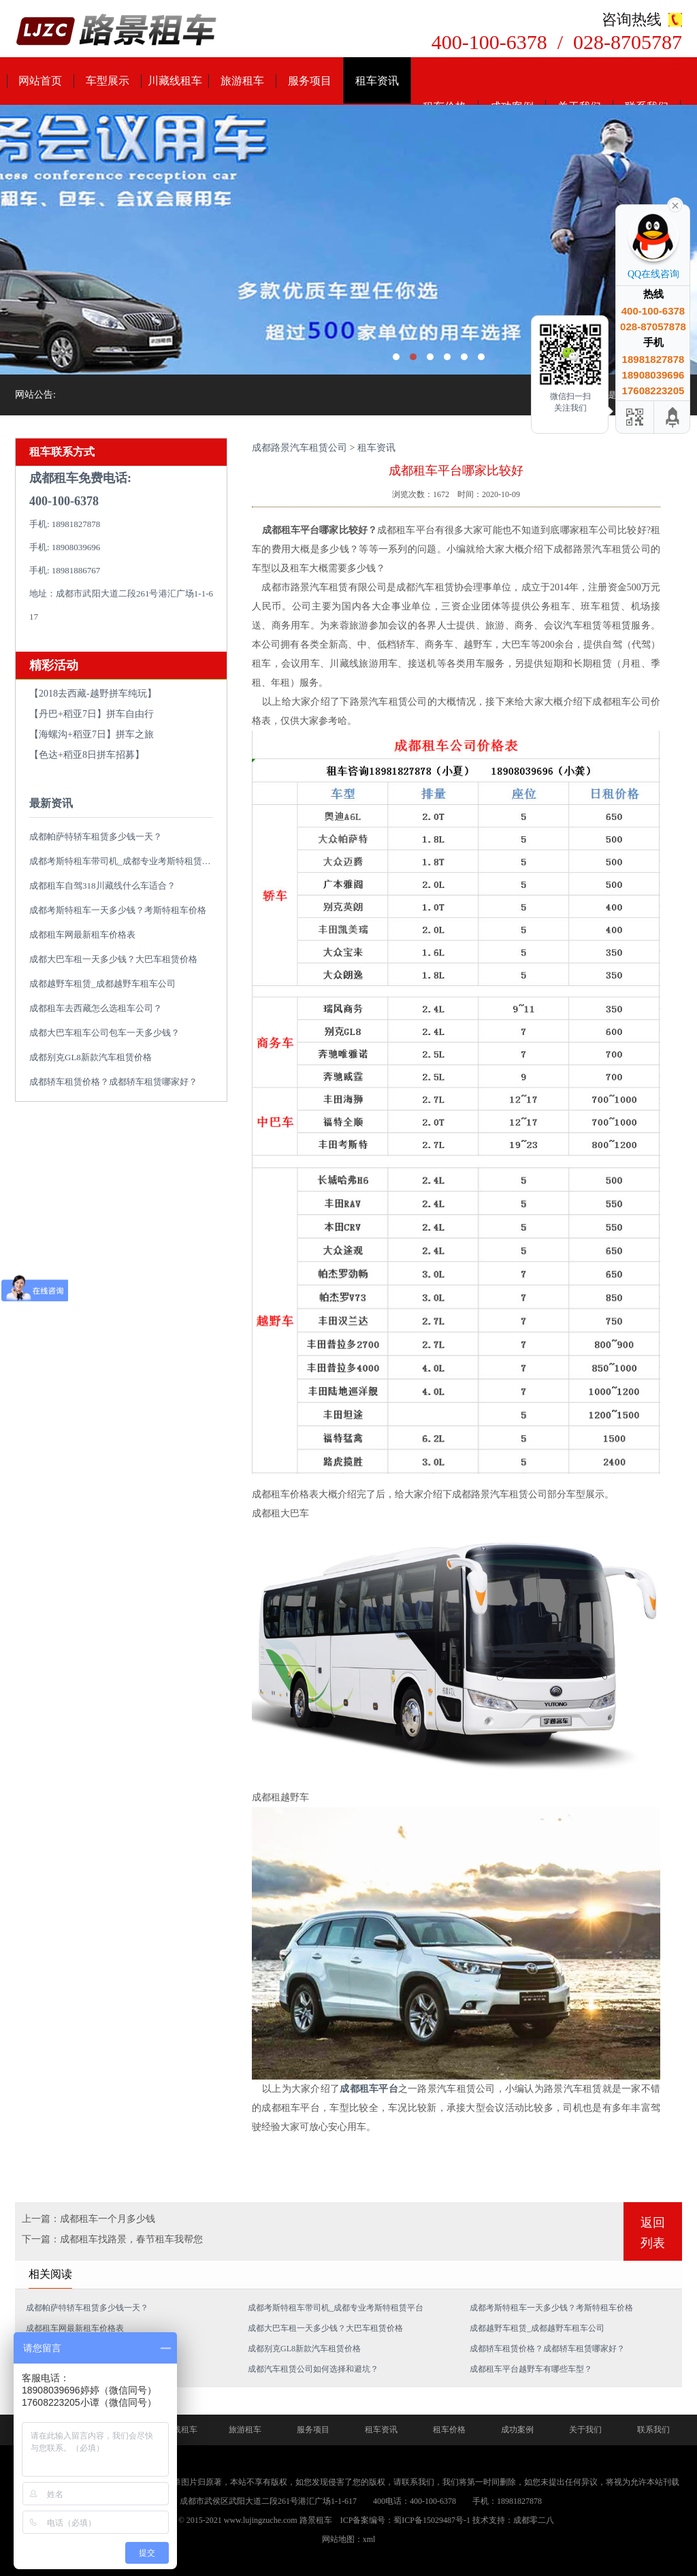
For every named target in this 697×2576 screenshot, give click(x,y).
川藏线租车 (175, 80)
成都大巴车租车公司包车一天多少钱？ (104, 1033)
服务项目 (309, 80)
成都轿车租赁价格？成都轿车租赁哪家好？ (113, 1082)
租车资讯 (377, 80)
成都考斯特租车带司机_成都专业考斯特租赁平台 (124, 861)
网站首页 (40, 80)
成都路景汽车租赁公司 (299, 448)
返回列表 (653, 2233)
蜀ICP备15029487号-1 (431, 2520)
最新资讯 (51, 803)
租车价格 (449, 2429)
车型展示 (107, 80)
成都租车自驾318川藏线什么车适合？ (102, 885)
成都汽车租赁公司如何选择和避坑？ (313, 2369)
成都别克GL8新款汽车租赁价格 (90, 1057)
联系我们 (653, 2429)
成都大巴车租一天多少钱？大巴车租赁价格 (113, 959)
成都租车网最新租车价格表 (82, 934)
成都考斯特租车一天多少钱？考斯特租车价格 (117, 910)
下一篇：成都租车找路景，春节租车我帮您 (112, 2239)
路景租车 (315, 2520)
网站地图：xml (349, 2539)
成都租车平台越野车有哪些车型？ (531, 2369)
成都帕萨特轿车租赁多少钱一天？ (95, 836)
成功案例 (517, 2429)
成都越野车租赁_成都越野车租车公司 (102, 984)
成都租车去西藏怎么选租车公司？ (95, 1008)
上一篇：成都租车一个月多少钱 (88, 2219)
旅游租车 (242, 80)
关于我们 (585, 2429)
